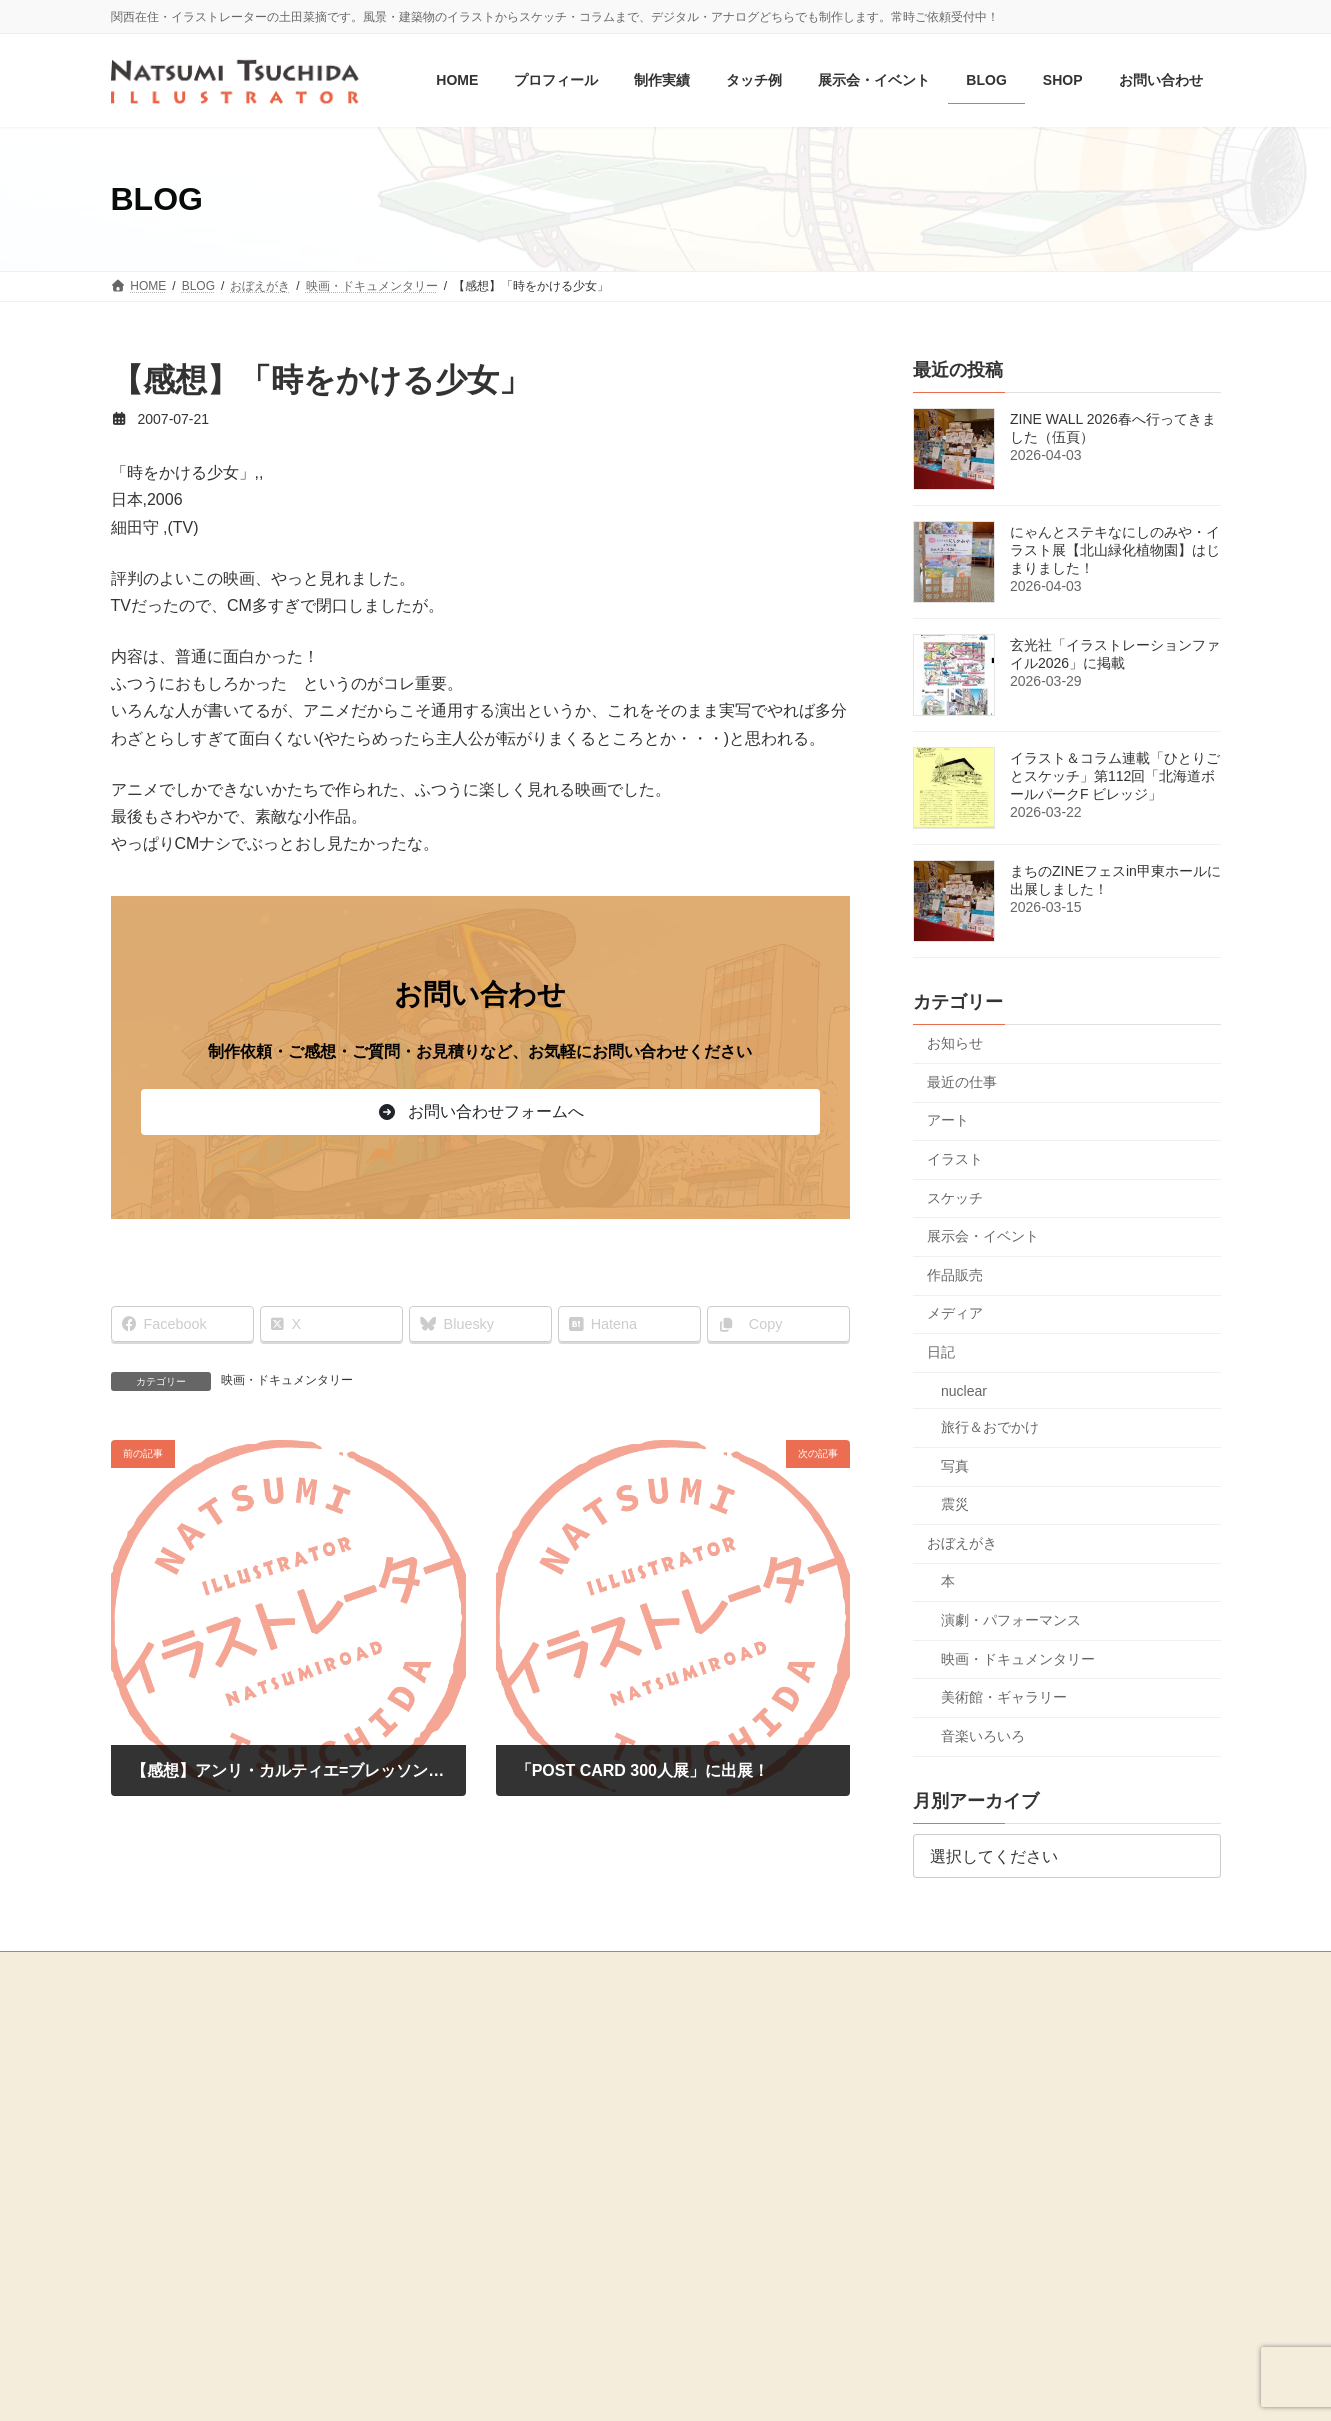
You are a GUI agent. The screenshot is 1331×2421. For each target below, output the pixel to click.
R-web (839, 2386)
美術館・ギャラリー (1004, 1698)
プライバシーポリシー (183, 2248)
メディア (955, 1314)
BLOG (139, 2117)
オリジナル (545, 2121)
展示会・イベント (983, 1237)
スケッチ (955, 1198)
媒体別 (533, 2086)
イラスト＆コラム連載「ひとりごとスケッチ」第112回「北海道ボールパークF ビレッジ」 (1115, 777)
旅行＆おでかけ (990, 1427)
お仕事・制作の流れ (557, 2155)
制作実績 (527, 2016)
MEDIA (142, 2215)
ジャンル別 (545, 2051)
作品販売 (955, 1275)
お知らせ (955, 1044)
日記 (941, 1352)
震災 (955, 1505)
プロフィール (159, 2048)
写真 (955, 1466)
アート (948, 1121)
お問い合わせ (159, 2181)
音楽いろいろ (983, 1736)
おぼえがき (962, 1543)
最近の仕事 (962, 1082)
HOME (141, 2015)
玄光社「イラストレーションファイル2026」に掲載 (1115, 655)
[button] (480, 1112)
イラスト (955, 1159)
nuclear (964, 1391)
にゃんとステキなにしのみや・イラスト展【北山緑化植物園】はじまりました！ (1115, 551)
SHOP (140, 2148)
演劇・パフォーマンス (1011, 1620)
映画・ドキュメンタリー (287, 1380)
